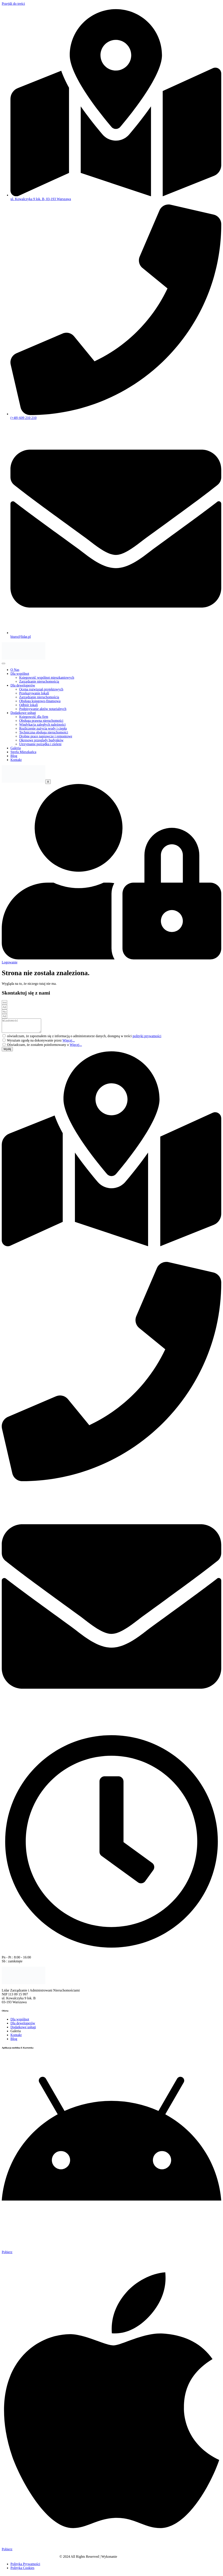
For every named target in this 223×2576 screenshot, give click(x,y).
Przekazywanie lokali (34, 693)
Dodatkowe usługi (23, 713)
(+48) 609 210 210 (15, 1490)
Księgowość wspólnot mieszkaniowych (46, 677)
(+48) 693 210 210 (15, 1494)
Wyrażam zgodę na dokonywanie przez (41, 1043)
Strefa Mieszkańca (23, 752)
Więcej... (69, 1043)
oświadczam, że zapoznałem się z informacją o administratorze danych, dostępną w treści (84, 1038)
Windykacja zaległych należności (42, 724)
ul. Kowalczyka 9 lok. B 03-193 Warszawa (19, 1257)
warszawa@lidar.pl (15, 1729)
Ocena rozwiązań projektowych (41, 689)
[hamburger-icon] (3, 663)
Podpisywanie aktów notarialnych (42, 709)
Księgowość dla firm (33, 717)
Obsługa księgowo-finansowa (40, 701)
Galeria (15, 748)
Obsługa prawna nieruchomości (41, 720)
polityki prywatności (147, 1038)
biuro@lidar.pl (12, 1725)
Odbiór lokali (28, 705)
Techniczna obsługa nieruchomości (43, 732)
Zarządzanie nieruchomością (39, 681)
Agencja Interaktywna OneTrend (141, 2559)
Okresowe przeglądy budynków (41, 740)
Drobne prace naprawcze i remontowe (45, 736)
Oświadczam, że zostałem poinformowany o (44, 1047)
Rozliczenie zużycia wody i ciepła (43, 728)
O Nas (14, 670)
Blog (13, 756)
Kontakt (16, 760)
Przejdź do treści (13, 3)
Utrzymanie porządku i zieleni (40, 744)
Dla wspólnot (19, 673)
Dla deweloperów (22, 685)
